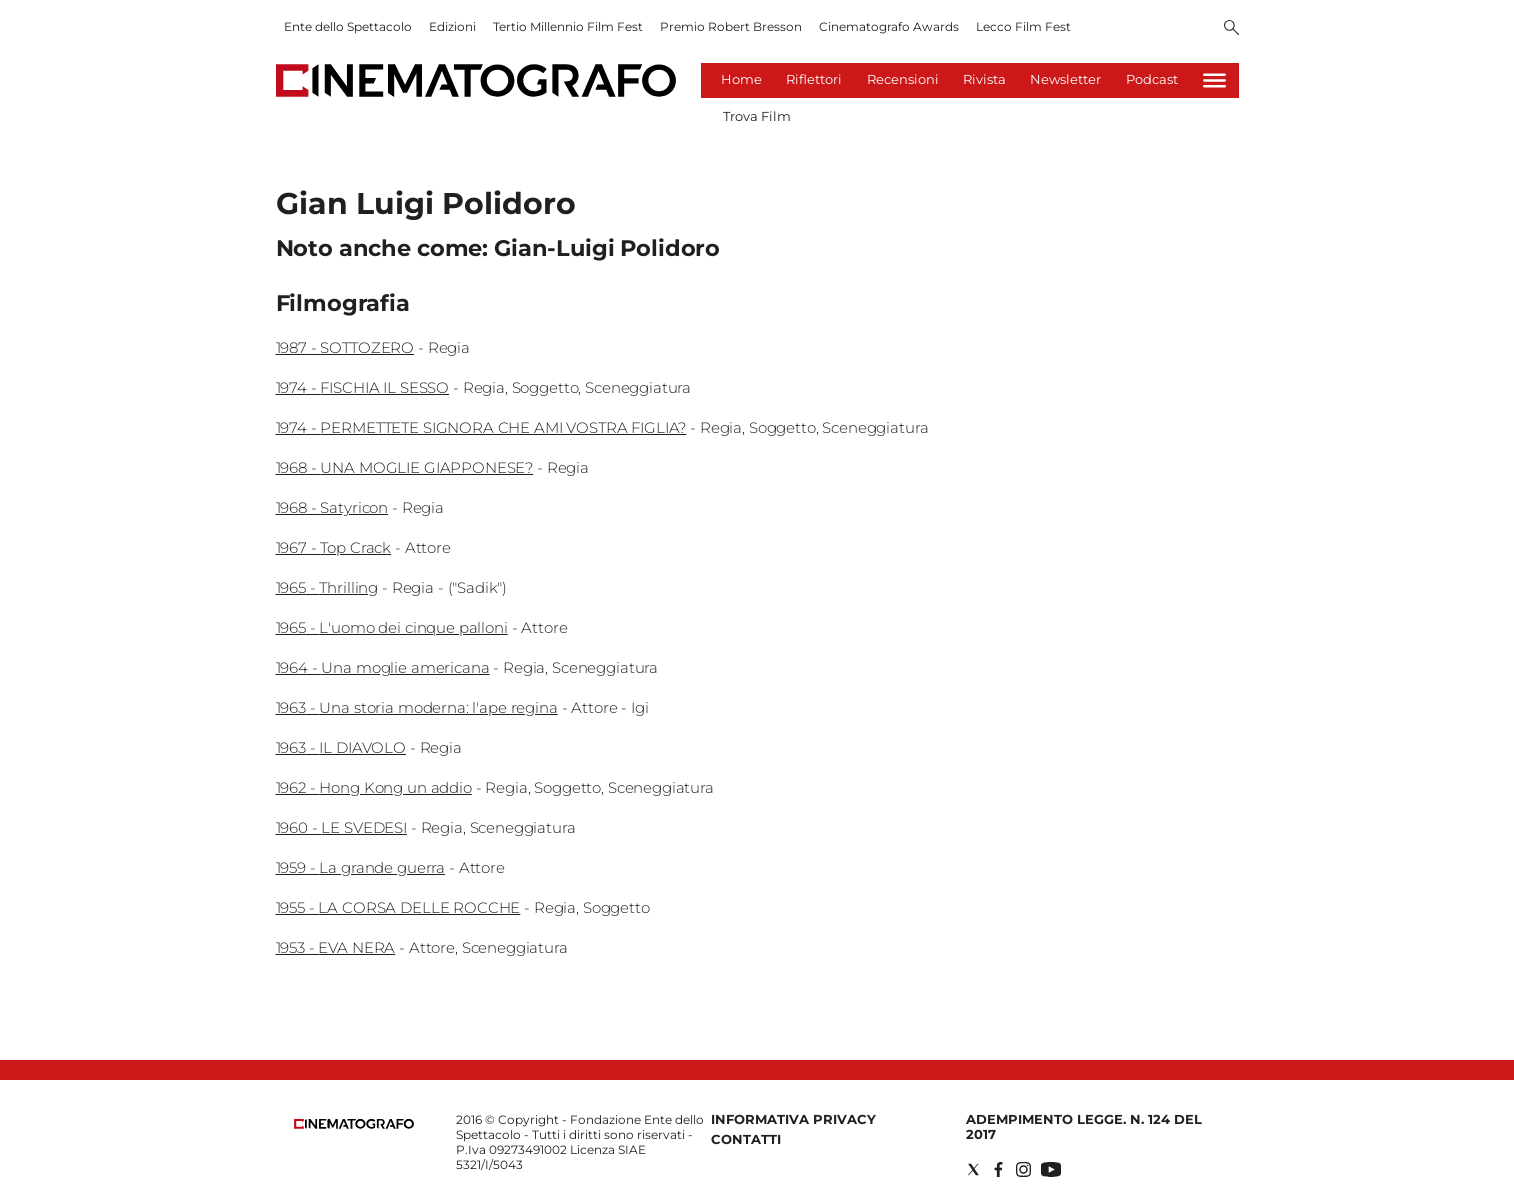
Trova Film (757, 116)
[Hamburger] (1214, 80)
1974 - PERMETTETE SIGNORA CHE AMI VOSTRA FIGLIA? (481, 427)
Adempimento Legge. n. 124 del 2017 (1084, 1126)
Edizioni (452, 26)
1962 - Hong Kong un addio (374, 787)
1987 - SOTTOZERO (345, 347)
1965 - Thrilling (327, 587)
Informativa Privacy (793, 1119)
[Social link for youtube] (1051, 1169)
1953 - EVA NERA (336, 947)
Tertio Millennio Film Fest (568, 26)
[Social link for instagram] (1023, 1169)
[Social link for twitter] (973, 1169)
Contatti (746, 1139)
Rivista (984, 79)
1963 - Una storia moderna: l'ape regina (417, 707)
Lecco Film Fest (1023, 26)
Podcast (1152, 79)
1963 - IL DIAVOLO (341, 747)
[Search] (1231, 29)
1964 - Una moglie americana (383, 667)
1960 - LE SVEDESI (341, 827)
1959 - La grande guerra (361, 867)
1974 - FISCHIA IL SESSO (363, 387)
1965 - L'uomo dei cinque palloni (392, 627)
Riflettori (814, 79)
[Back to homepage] (354, 1124)
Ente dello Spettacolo (348, 26)
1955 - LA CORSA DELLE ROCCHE (398, 907)
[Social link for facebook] (998, 1169)
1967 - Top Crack (334, 547)
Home (741, 79)
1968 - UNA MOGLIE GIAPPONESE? (405, 467)
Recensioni (903, 79)
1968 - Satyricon (332, 507)
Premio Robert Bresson (731, 26)
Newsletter (1065, 79)
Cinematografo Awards (889, 26)
